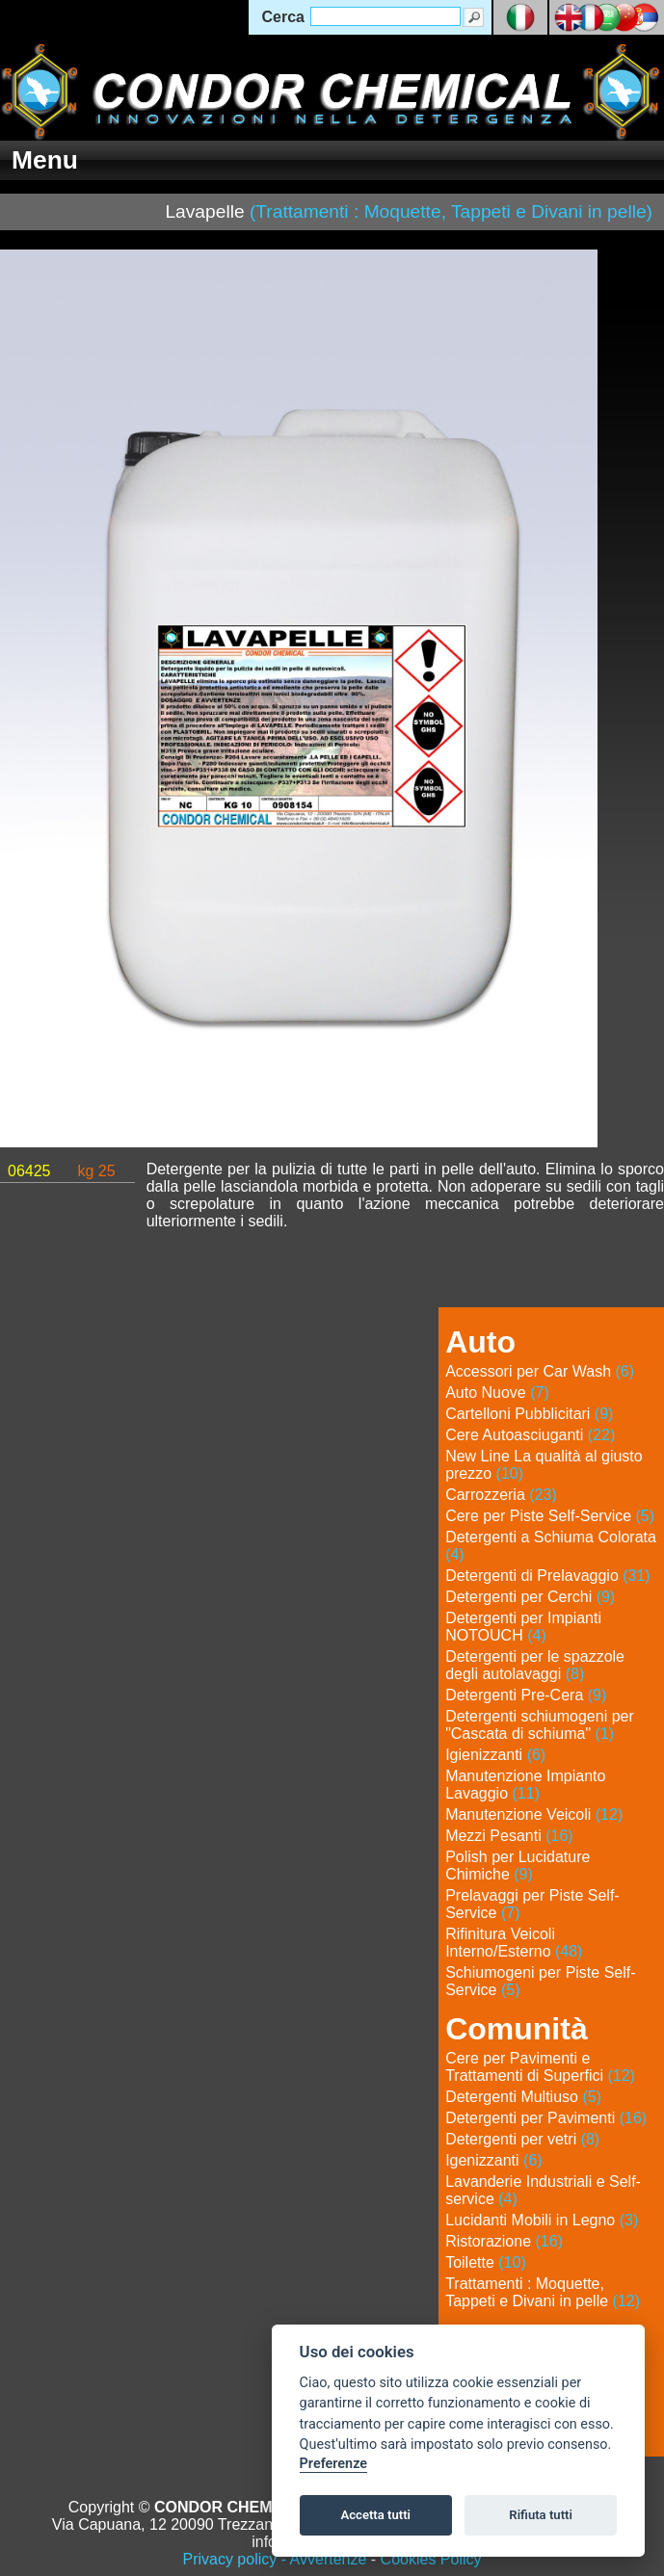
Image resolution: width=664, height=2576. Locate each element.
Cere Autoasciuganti (530, 1435)
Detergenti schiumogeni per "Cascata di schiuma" (539, 1725)
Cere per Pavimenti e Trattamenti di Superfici (540, 2067)
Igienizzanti (495, 1755)
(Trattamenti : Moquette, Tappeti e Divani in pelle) (451, 211)
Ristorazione (504, 2241)
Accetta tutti (375, 2515)
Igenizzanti (494, 2160)
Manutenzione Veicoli (534, 1814)
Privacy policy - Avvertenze (274, 2559)
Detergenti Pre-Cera (525, 1695)
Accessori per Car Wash (539, 1371)
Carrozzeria (501, 1494)
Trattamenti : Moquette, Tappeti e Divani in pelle (542, 2292)
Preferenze (333, 2464)
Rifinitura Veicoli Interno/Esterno (513, 1942)
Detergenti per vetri (522, 2139)
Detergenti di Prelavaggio (548, 1575)
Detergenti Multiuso (523, 2097)
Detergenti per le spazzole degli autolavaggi (534, 1665)
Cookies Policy (431, 2559)
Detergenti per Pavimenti (546, 2118)
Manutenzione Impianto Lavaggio (525, 1784)
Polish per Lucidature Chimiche (517, 1865)
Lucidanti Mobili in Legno (541, 2220)
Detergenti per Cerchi (530, 1597)
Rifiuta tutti (540, 2515)
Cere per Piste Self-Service (549, 1516)
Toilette (485, 2262)
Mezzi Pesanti (509, 1835)
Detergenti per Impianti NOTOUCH (523, 1626)
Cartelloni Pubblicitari (529, 1414)
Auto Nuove (497, 1392)
